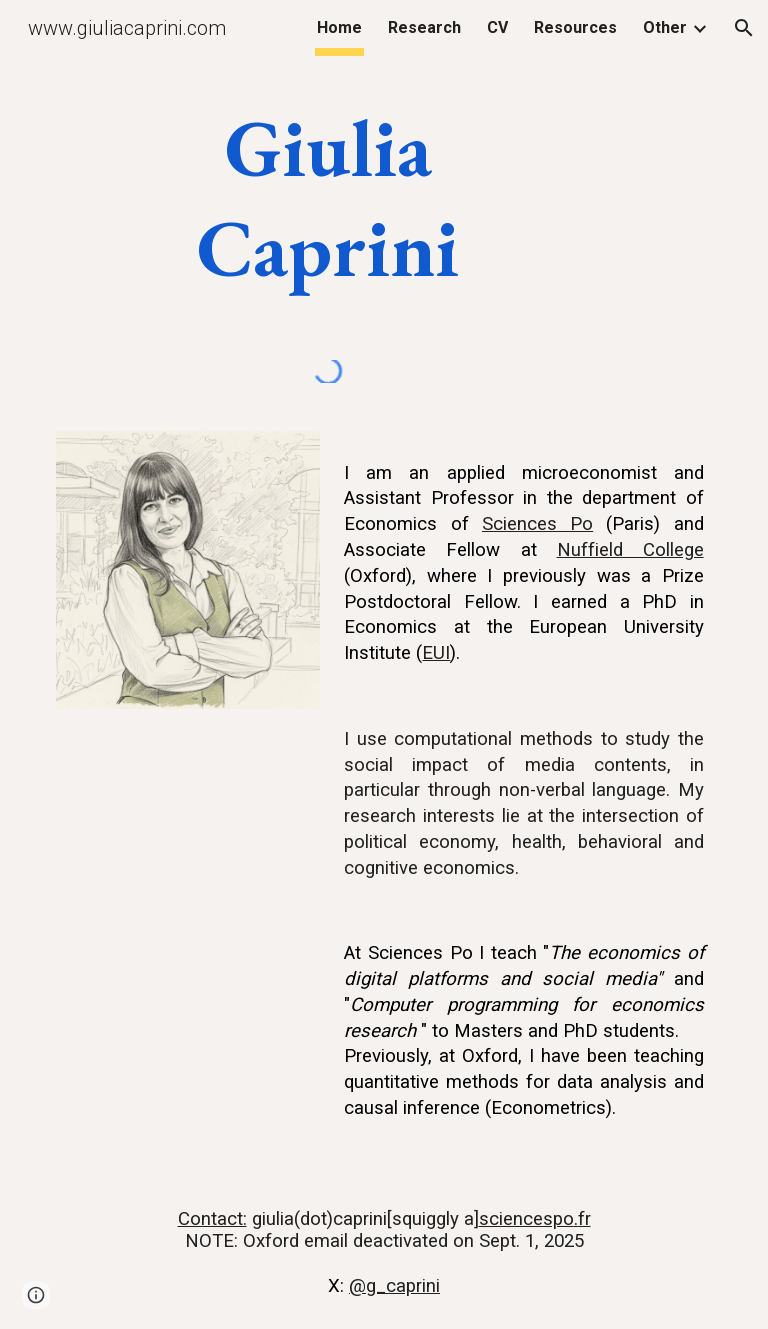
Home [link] (339, 27)
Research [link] (424, 27)
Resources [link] (575, 27)
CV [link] (497, 27)
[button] (744, 28)
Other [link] (665, 27)
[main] (327, 198)
